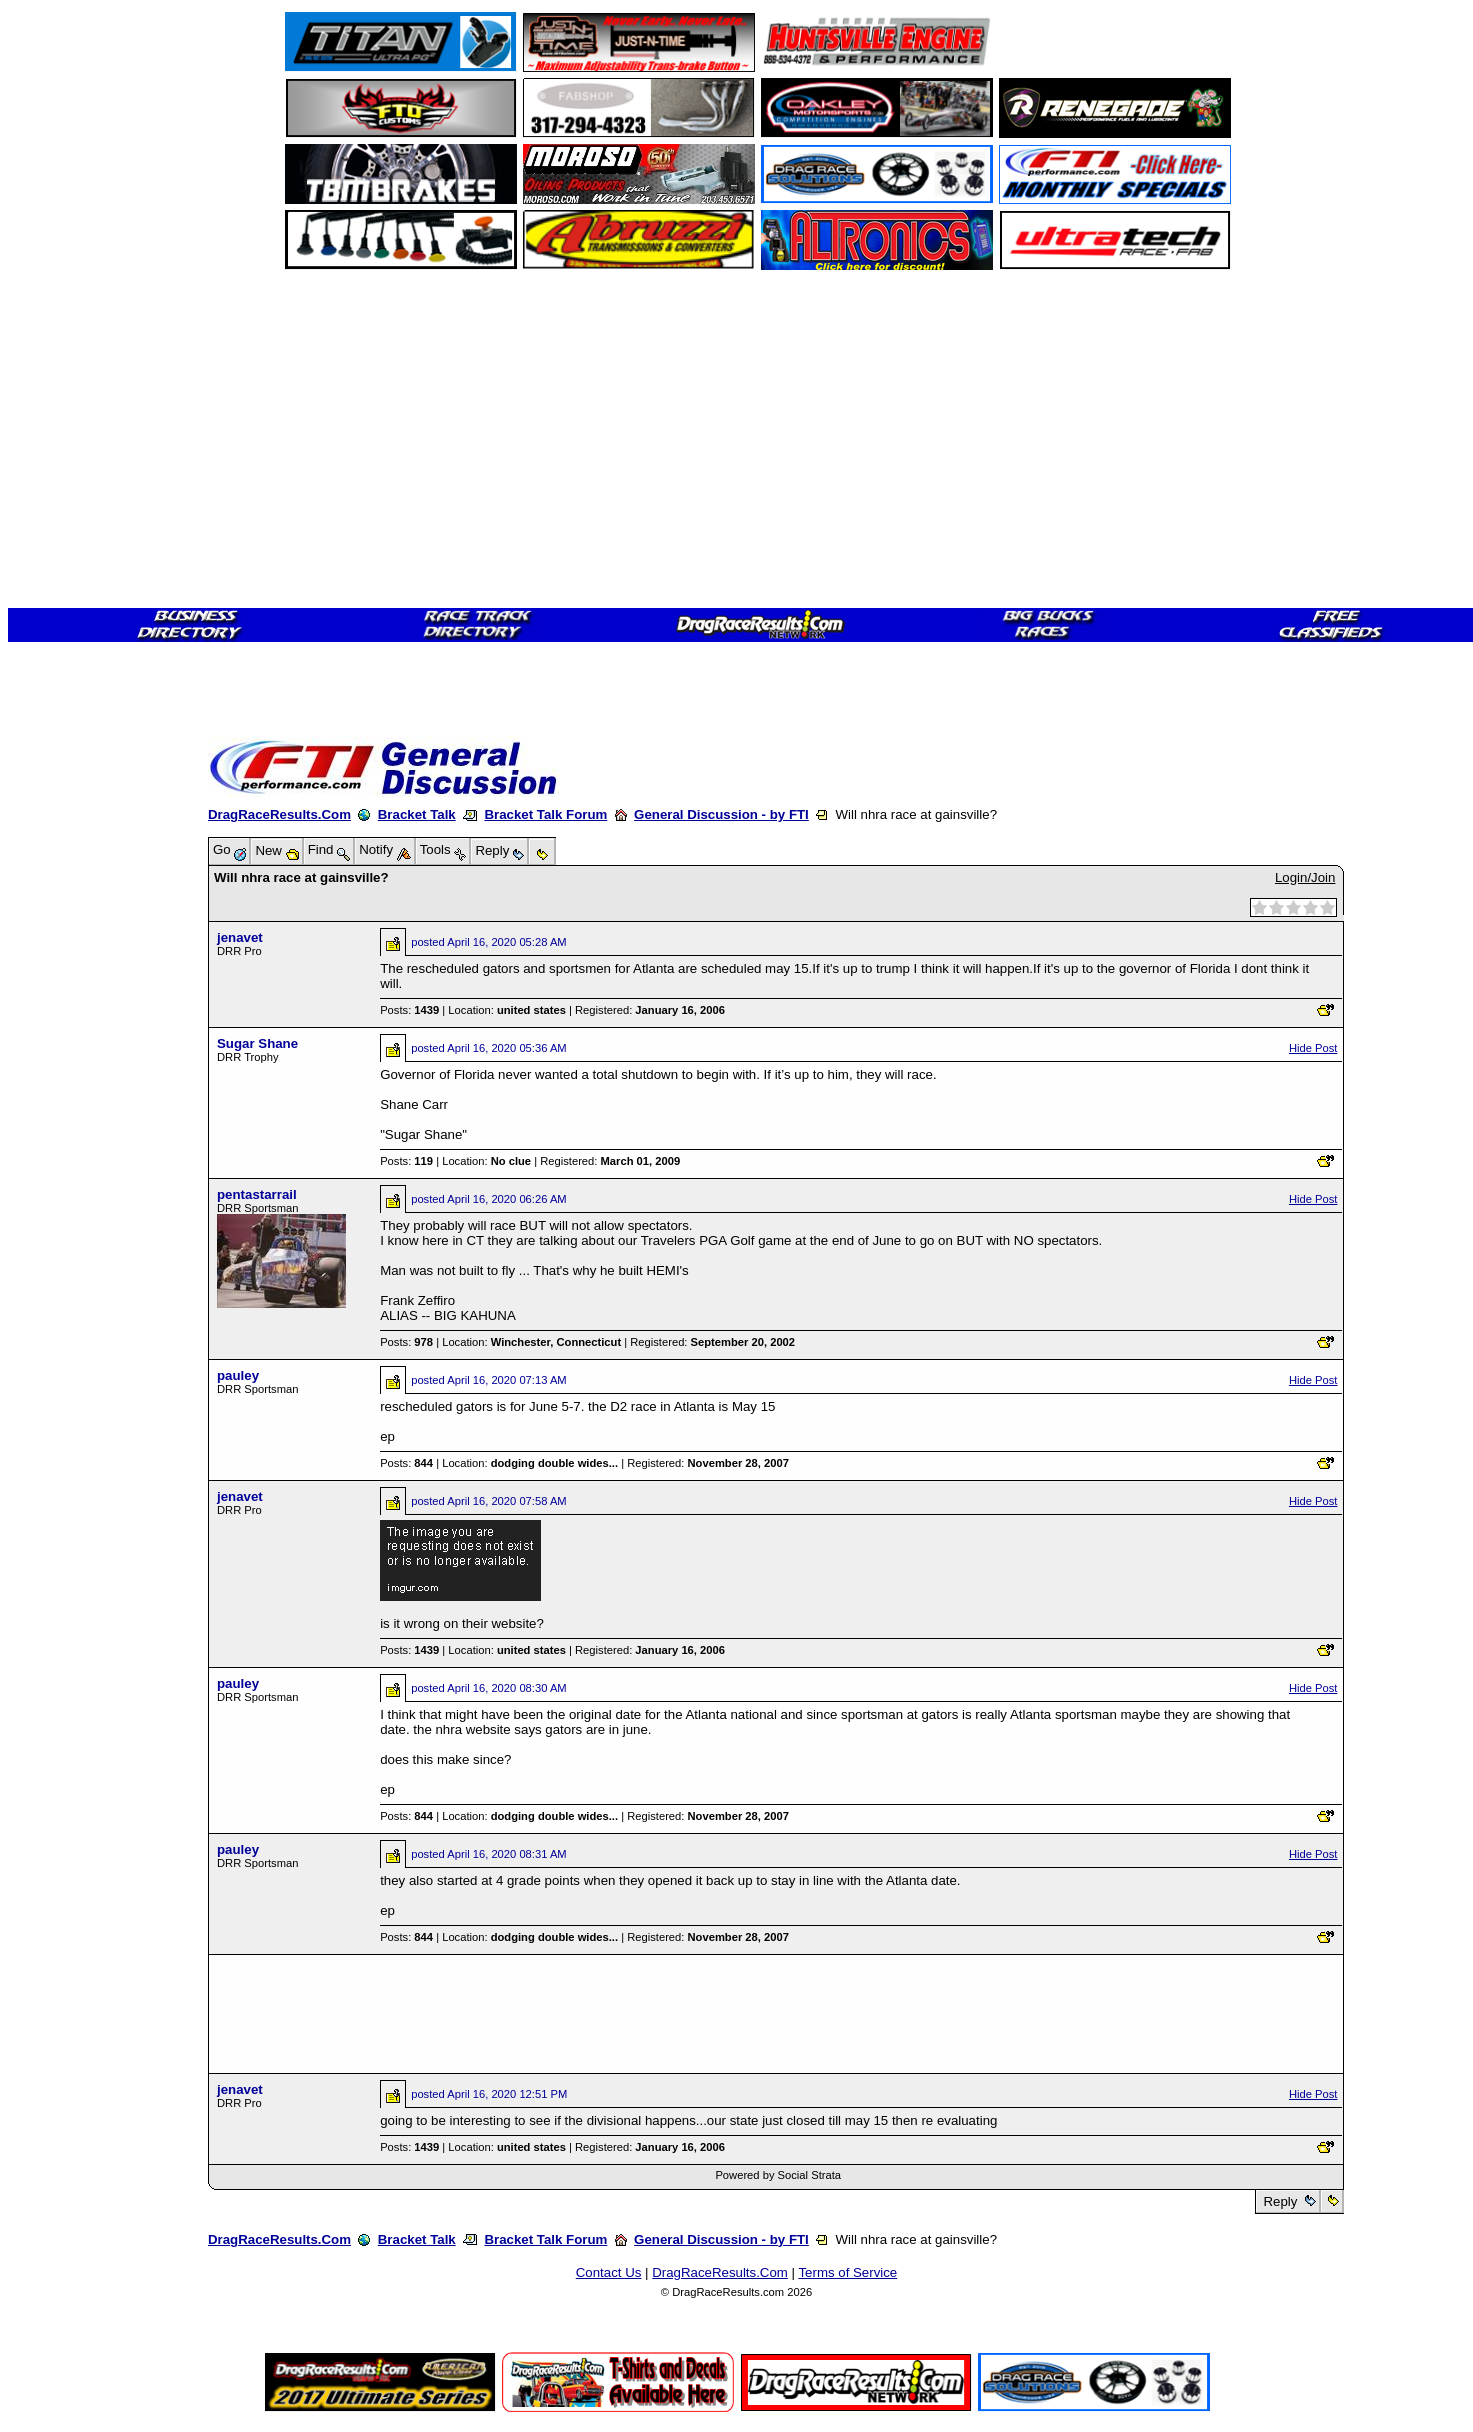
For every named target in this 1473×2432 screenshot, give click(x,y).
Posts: (409, 1010)
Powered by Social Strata (778, 2175)
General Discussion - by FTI (721, 814)
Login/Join (1305, 877)
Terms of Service (847, 2272)
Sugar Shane (257, 1043)
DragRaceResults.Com (279, 814)
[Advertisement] (85, 725)
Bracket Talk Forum (545, 814)
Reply (1280, 2201)
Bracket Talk (417, 814)
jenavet (240, 937)
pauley (238, 1375)
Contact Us (609, 2272)
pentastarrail (257, 1194)
